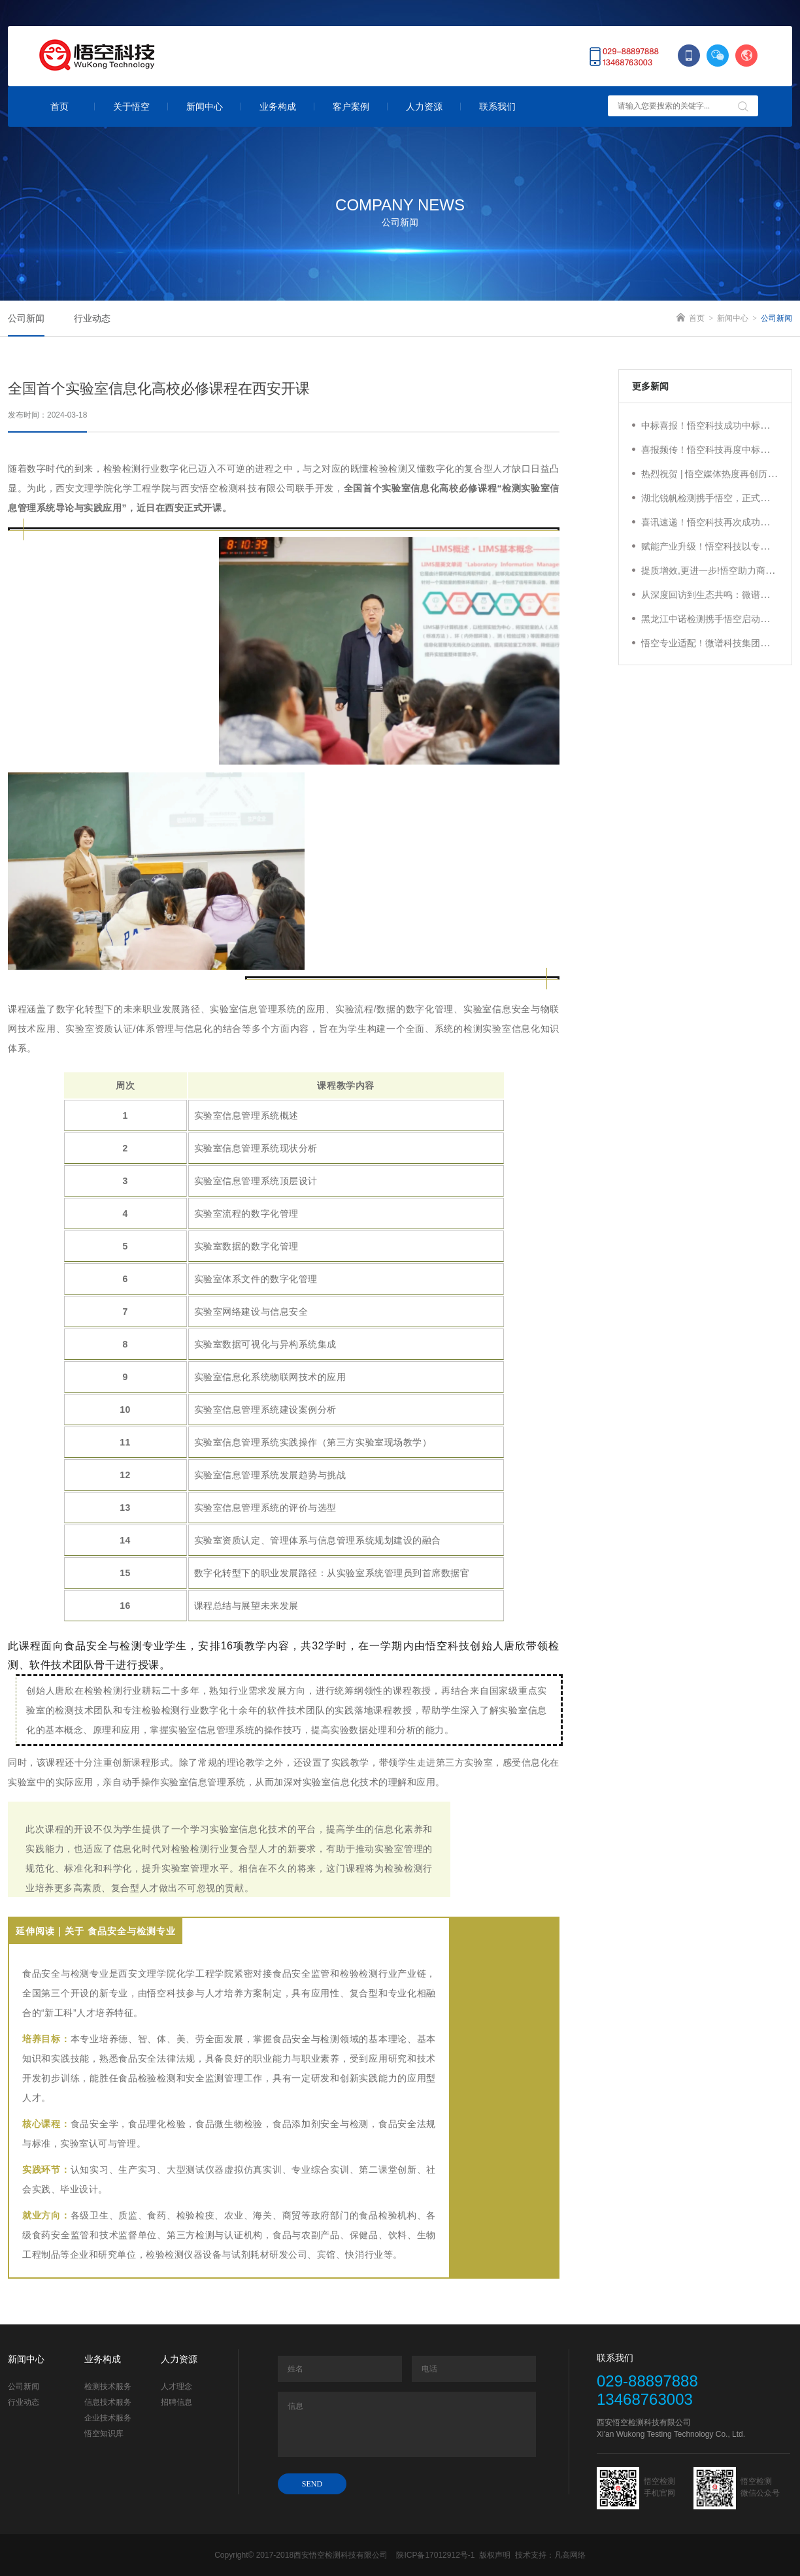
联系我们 (497, 106)
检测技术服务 (107, 2386)
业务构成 (277, 106)
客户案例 (351, 106)
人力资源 (424, 106)
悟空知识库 (104, 2433)
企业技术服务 (107, 2417)
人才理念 (176, 2386)
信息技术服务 (107, 2402)
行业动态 (23, 2402)
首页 (59, 106)
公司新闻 (23, 2386)
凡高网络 (570, 2555)
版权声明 (495, 2555)
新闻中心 (204, 106)
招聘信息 (176, 2402)
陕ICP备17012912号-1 (435, 2555)
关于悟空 (131, 106)
